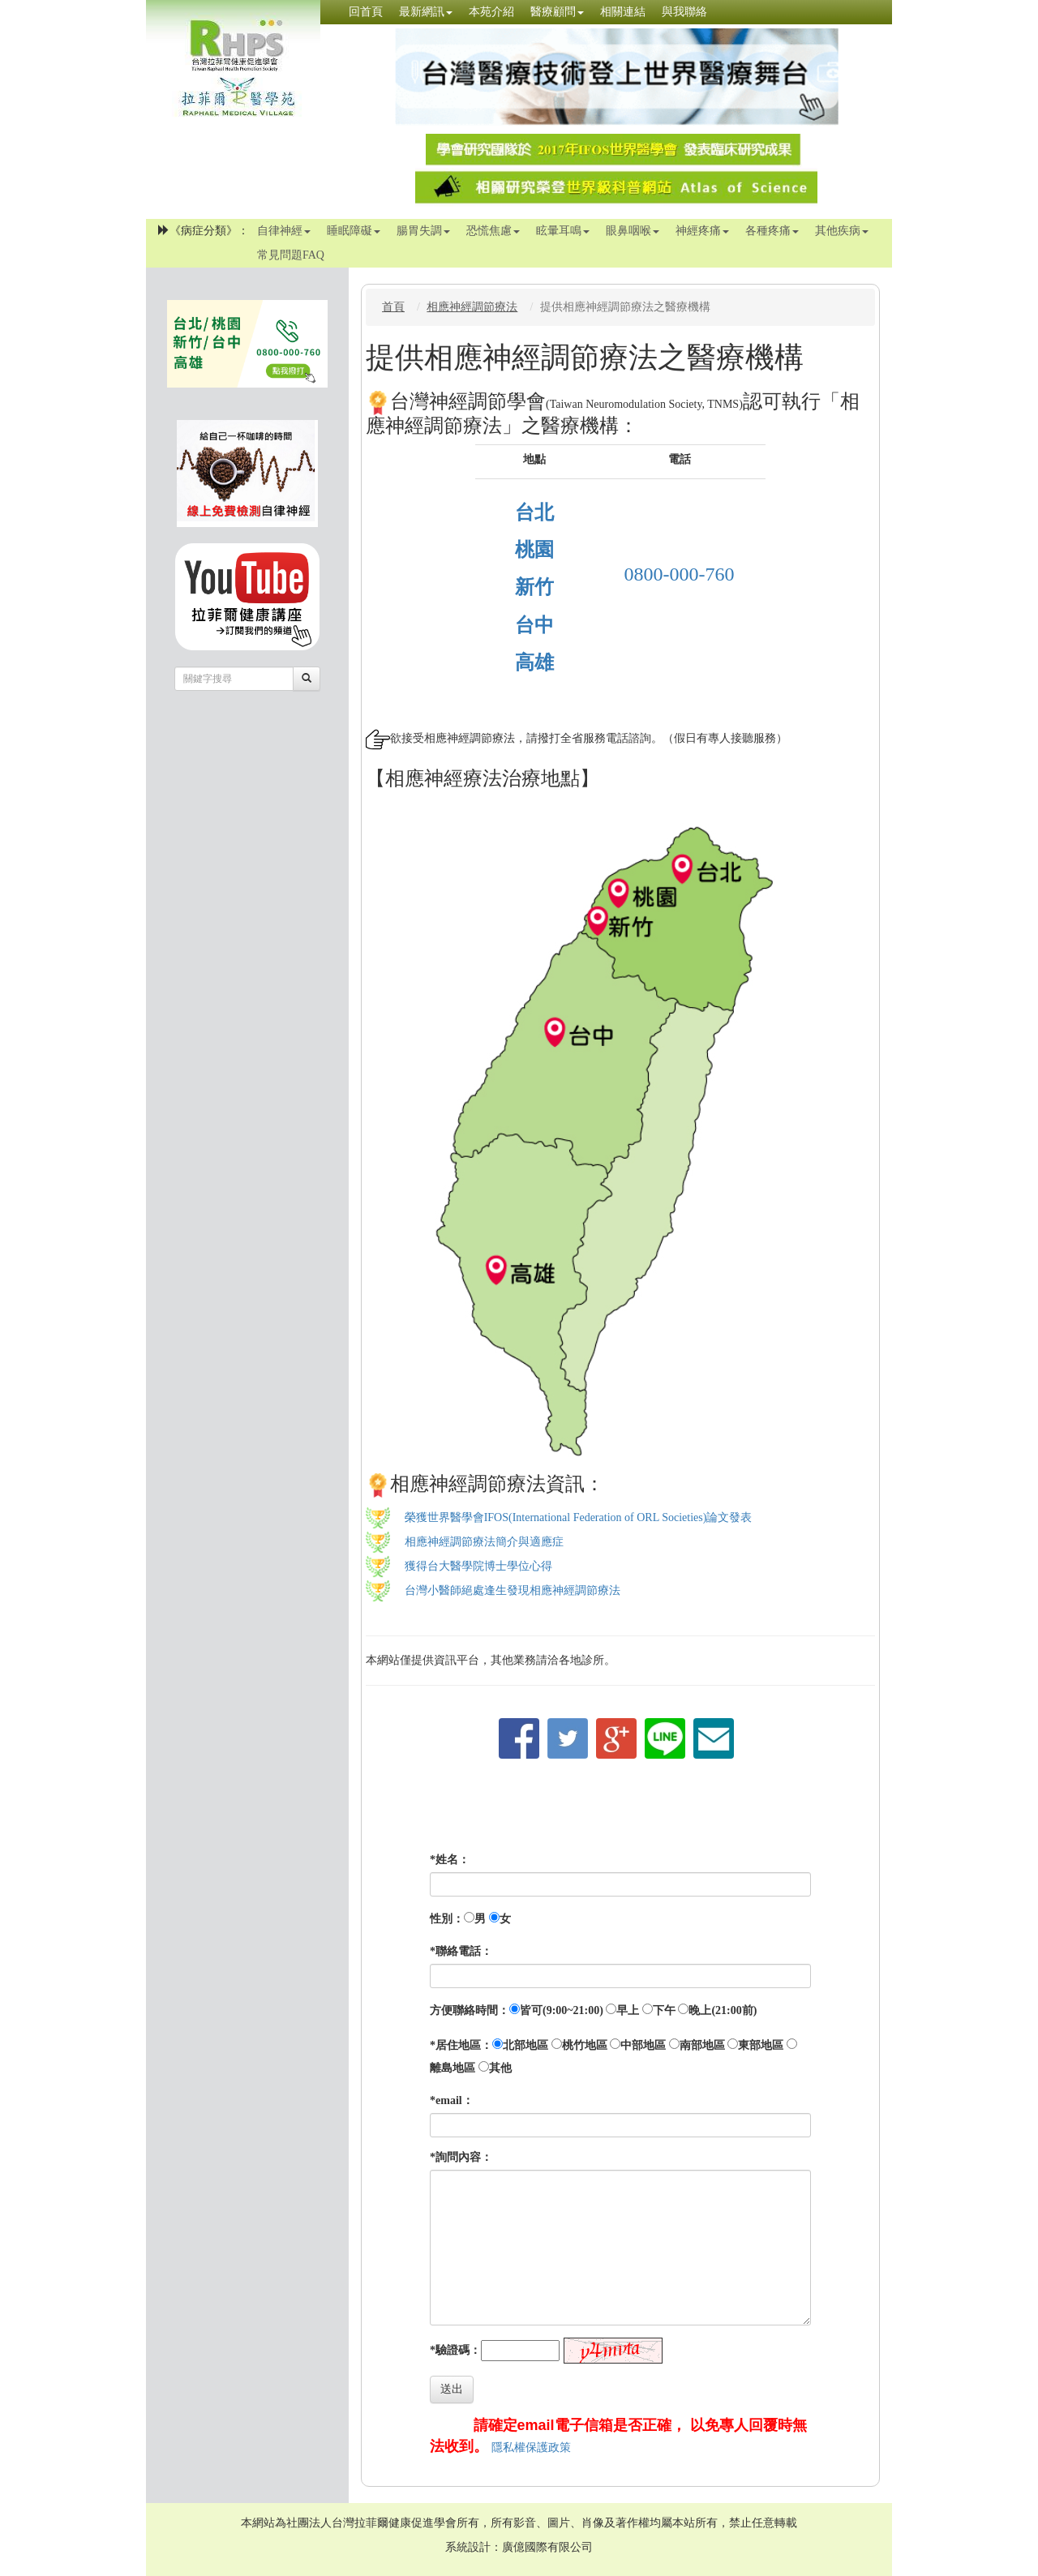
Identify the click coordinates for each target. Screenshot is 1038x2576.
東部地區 (760, 2045)
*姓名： (450, 1860)
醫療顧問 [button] (557, 12)
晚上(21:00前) (722, 2010)
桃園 (534, 549)
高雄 (534, 662)
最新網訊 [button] (426, 12)
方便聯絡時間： (469, 2010)
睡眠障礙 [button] (353, 231)
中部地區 (643, 2045)
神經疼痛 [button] (702, 231)
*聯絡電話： (461, 1951)
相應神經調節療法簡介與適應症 (484, 1542)
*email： (452, 2100)
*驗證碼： (455, 2350)
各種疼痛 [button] (772, 231)
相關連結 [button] (623, 12)
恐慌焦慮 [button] (493, 231)
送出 (451, 2389)
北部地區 (525, 2045)
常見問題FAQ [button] (290, 255)
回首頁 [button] (366, 12)
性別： (447, 1919)
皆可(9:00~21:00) (561, 2010)
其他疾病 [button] (842, 231)
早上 (627, 2010)
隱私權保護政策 (531, 2447)
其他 (500, 2068)
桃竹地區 (584, 2045)
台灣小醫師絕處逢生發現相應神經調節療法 (512, 1590)
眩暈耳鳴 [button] (563, 231)
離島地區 (452, 2068)
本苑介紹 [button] (491, 12)
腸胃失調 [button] (423, 231)
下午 (664, 2010)
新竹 (534, 587)
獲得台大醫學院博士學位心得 (478, 1566)
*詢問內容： (461, 2157)
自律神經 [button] (284, 231)
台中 (534, 625)
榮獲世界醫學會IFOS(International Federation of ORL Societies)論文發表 (579, 1517)
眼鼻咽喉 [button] (632, 231)
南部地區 (702, 2045)
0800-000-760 (679, 574)
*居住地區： (461, 2045)
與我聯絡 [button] (684, 12)
